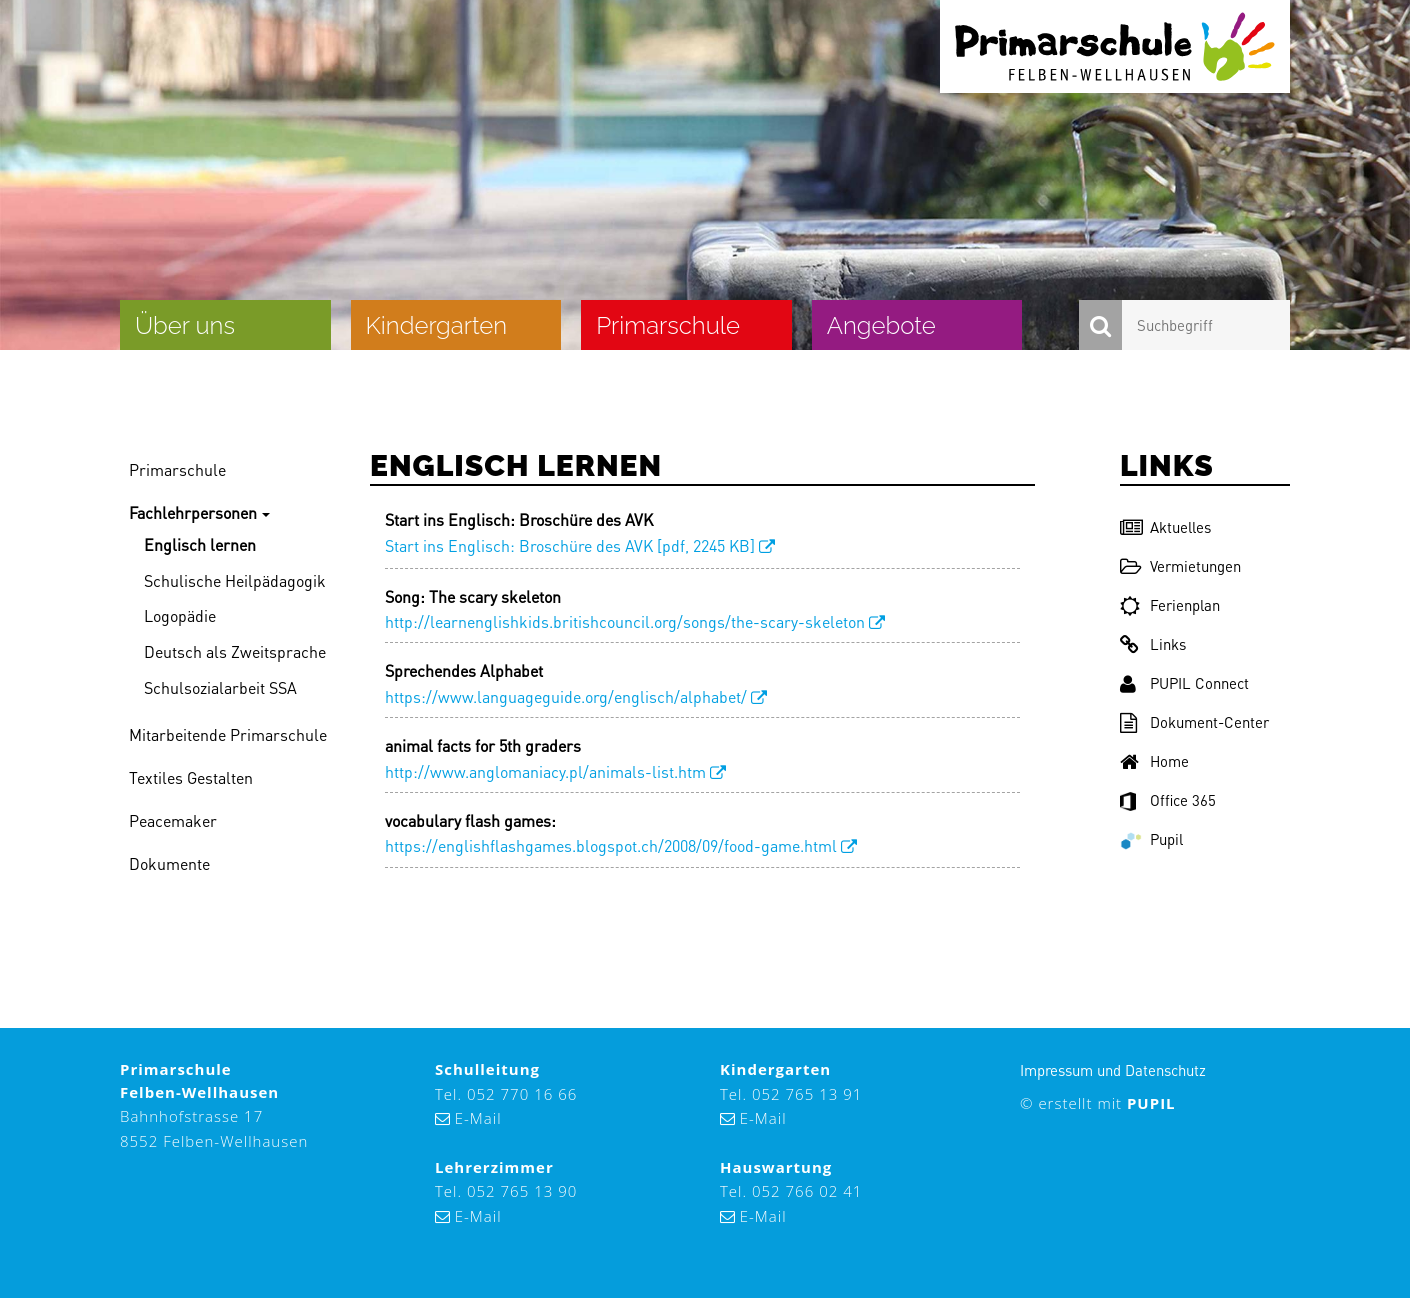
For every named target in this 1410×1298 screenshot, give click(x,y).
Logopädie (180, 615)
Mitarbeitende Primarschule (228, 734)
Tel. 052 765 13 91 (791, 1094)
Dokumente (169, 863)
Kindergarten (437, 325)
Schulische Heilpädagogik (235, 580)
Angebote (881, 325)
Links (1153, 644)
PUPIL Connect (1184, 683)
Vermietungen (1180, 566)
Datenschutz (1165, 1070)
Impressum (1056, 1070)
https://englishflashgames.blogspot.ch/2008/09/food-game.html (611, 845)
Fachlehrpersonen (193, 512)
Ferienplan (1170, 605)
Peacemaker (173, 820)
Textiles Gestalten (191, 777)
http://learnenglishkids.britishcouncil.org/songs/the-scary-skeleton (625, 621)
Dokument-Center (1194, 722)
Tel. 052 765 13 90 (506, 1191)
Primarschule (668, 325)
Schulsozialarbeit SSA (220, 687)
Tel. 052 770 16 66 (506, 1094)
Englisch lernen (200, 544)
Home (1154, 761)
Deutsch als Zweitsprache (235, 651)
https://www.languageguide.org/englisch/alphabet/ (566, 696)
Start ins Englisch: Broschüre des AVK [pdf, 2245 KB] (570, 545)
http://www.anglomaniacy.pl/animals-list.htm (545, 771)
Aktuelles (1165, 527)
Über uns (185, 325)
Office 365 (1168, 800)
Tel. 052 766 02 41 (791, 1191)
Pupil (1151, 839)
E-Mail (478, 1118)
